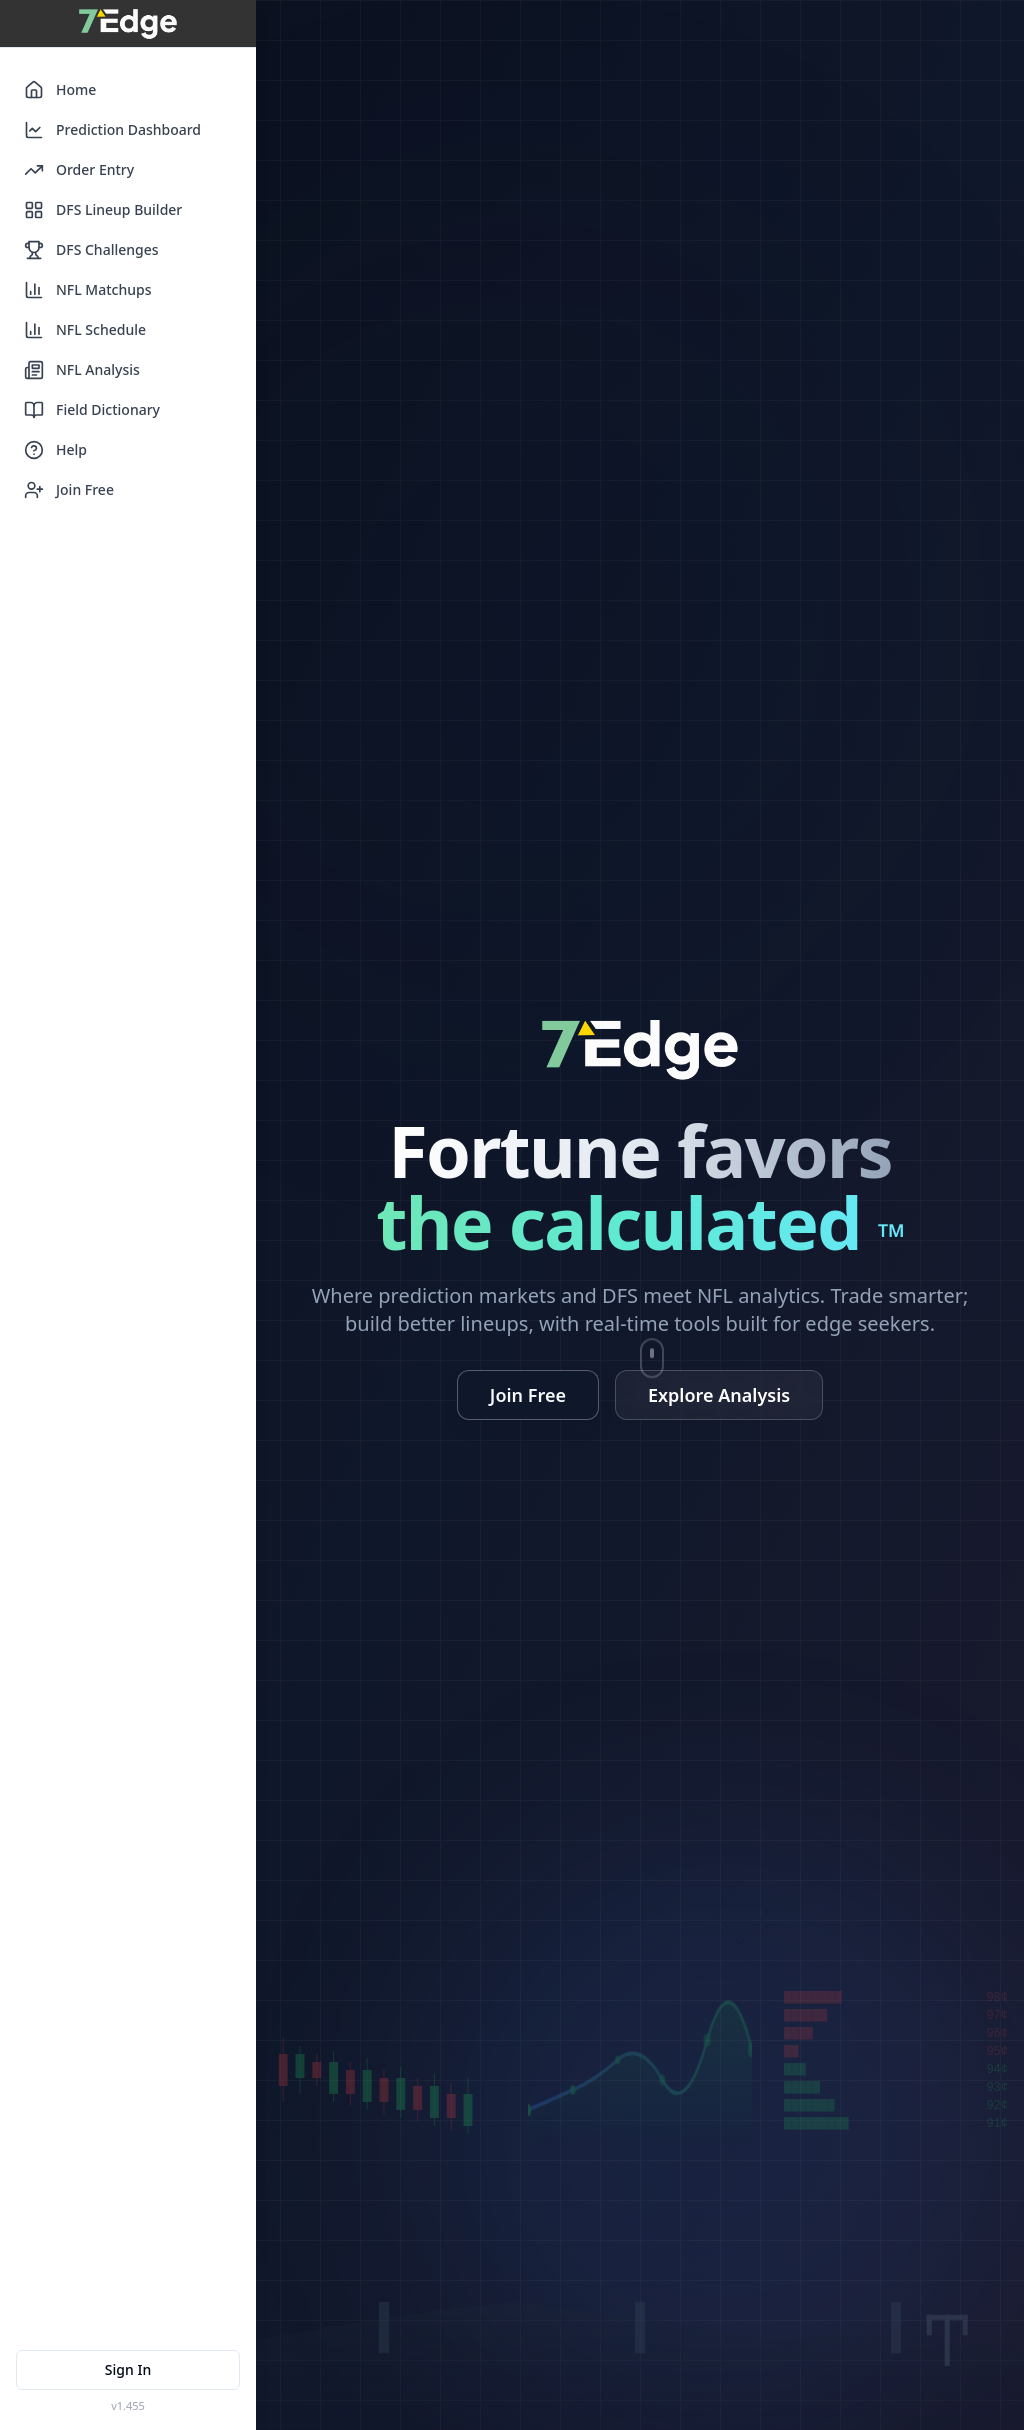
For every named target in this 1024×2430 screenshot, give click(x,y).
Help (55, 450)
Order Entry (79, 170)
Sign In (128, 2369)
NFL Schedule (85, 330)
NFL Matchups (88, 290)
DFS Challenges (91, 250)
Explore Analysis (719, 1395)
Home (60, 90)
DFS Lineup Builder (103, 210)
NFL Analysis (82, 370)
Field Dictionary (92, 410)
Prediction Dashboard (112, 130)
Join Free (69, 490)
